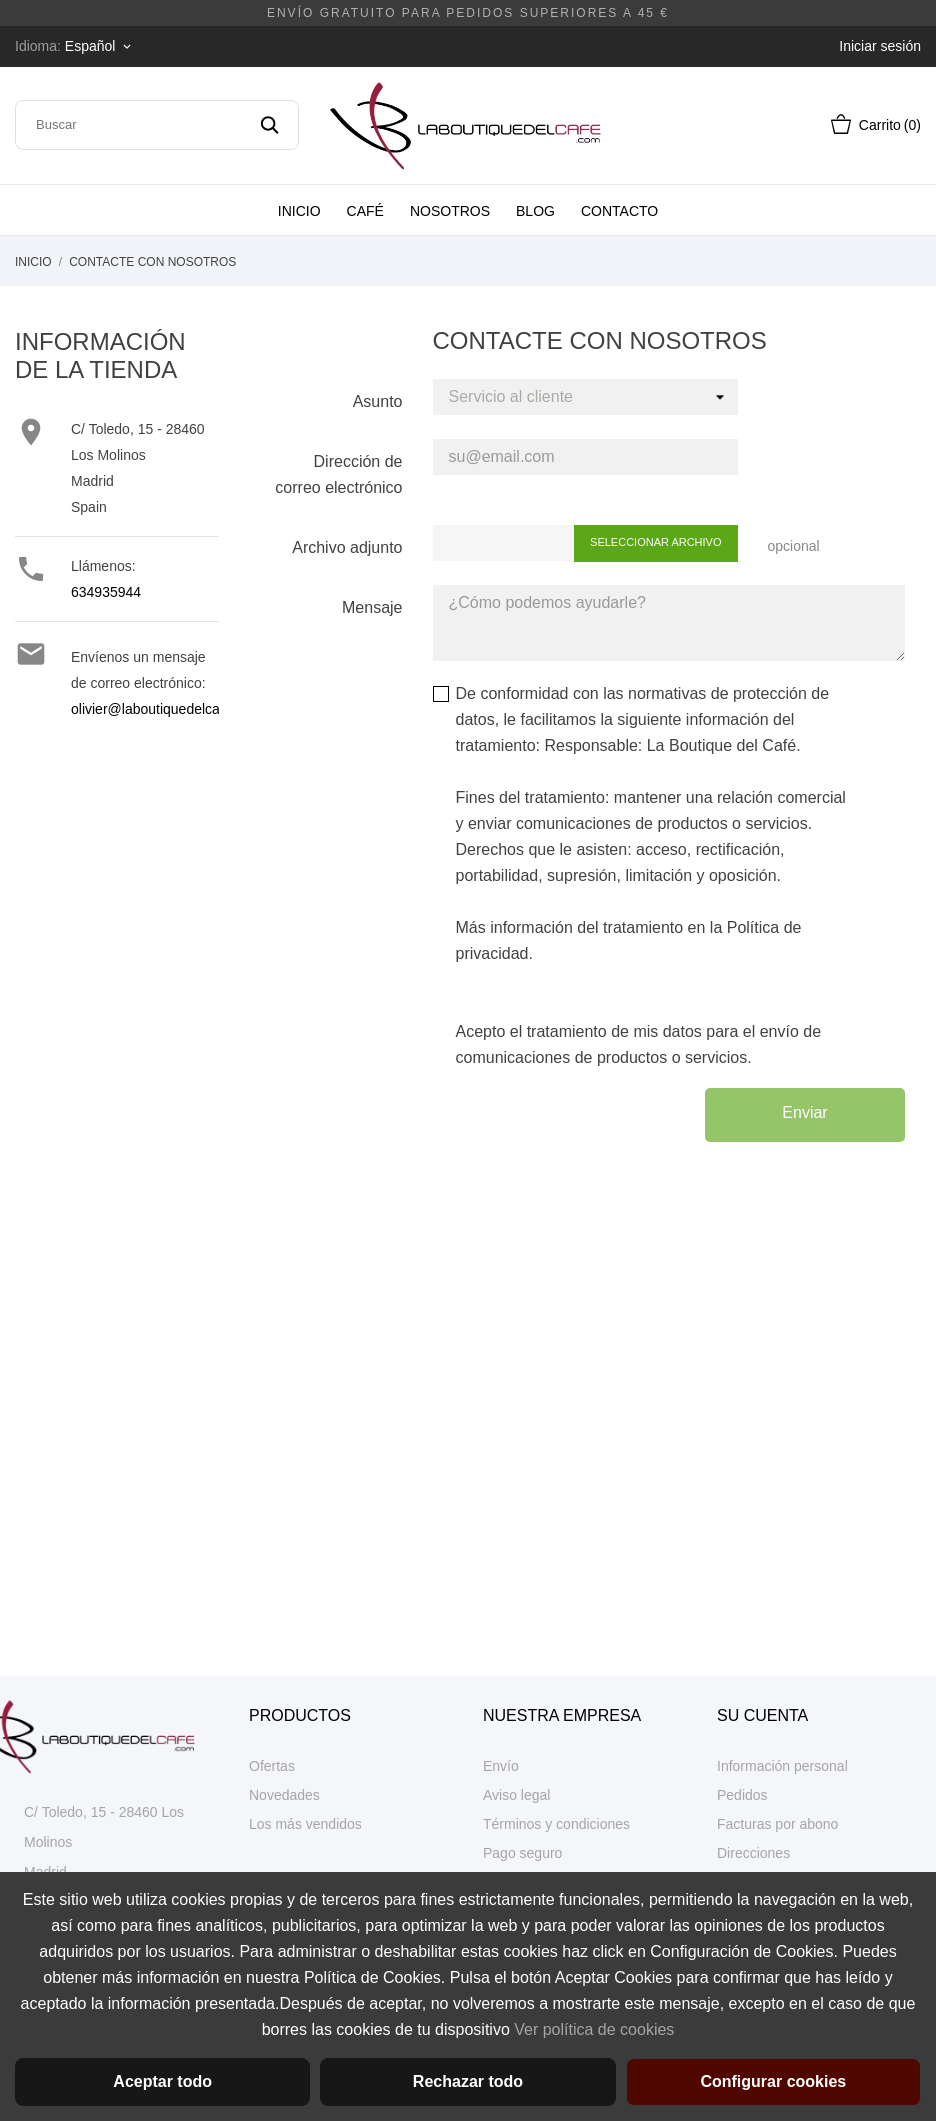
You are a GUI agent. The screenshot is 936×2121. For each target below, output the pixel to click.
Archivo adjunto (347, 547)
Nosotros (450, 211)
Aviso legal (516, 1795)
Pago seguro (522, 1853)
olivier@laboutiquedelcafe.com (166, 709)
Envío (501, 1766)
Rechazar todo (468, 2081)
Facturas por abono (777, 1824)
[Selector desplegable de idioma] (99, 46)
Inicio (299, 211)
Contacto (619, 211)
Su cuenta (762, 1715)
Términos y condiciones (556, 1824)
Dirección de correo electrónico (338, 474)
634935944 (106, 592)
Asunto (378, 401)
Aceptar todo (162, 2081)
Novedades (284, 1795)
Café (365, 211)
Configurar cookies (773, 2081)
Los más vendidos (305, 1824)
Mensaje (372, 607)
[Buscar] (157, 125)
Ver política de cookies (594, 2029)
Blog (535, 211)
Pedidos (742, 1795)
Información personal (782, 1766)
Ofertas (272, 1766)
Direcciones (753, 1853)
